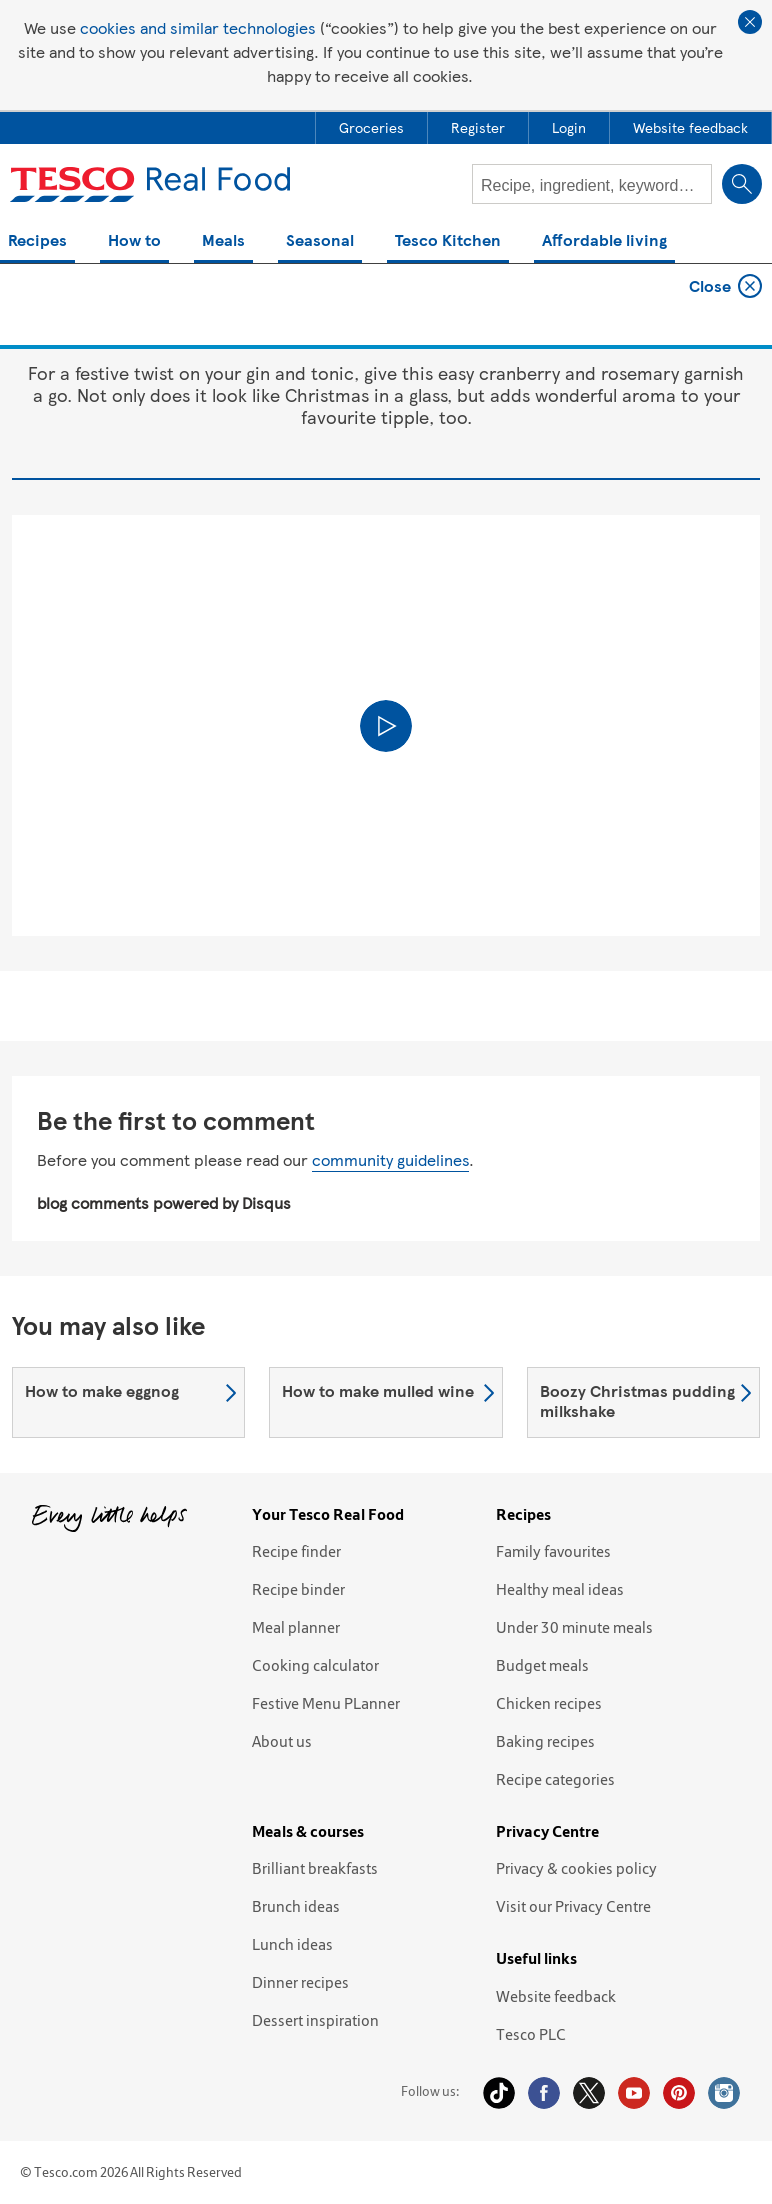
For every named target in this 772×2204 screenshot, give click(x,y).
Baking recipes (545, 1741)
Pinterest (679, 2093)
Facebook (544, 2093)
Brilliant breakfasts (315, 1868)
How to (134, 241)
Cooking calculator (315, 1665)
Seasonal (320, 241)
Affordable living (604, 241)
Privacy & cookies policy (576, 1868)
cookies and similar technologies (198, 27)
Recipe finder (296, 1551)
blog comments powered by (164, 1202)
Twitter (589, 2093)
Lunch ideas (292, 1944)
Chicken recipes (549, 1703)
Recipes (37, 241)
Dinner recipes (300, 1982)
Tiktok (499, 2093)
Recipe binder (298, 1589)
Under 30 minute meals (574, 1627)
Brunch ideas (296, 1906)
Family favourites (553, 1551)
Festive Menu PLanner (326, 1703)
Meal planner (296, 1627)
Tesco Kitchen (448, 241)
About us (282, 1741)
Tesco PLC (531, 2034)
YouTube (634, 2093)
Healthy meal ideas (560, 1589)
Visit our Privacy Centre (573, 1906)
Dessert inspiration (315, 2020)
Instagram (724, 2093)
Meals (223, 241)
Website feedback (556, 1996)
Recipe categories (555, 1779)
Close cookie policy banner (750, 22)
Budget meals (542, 1665)
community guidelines (390, 1159)
